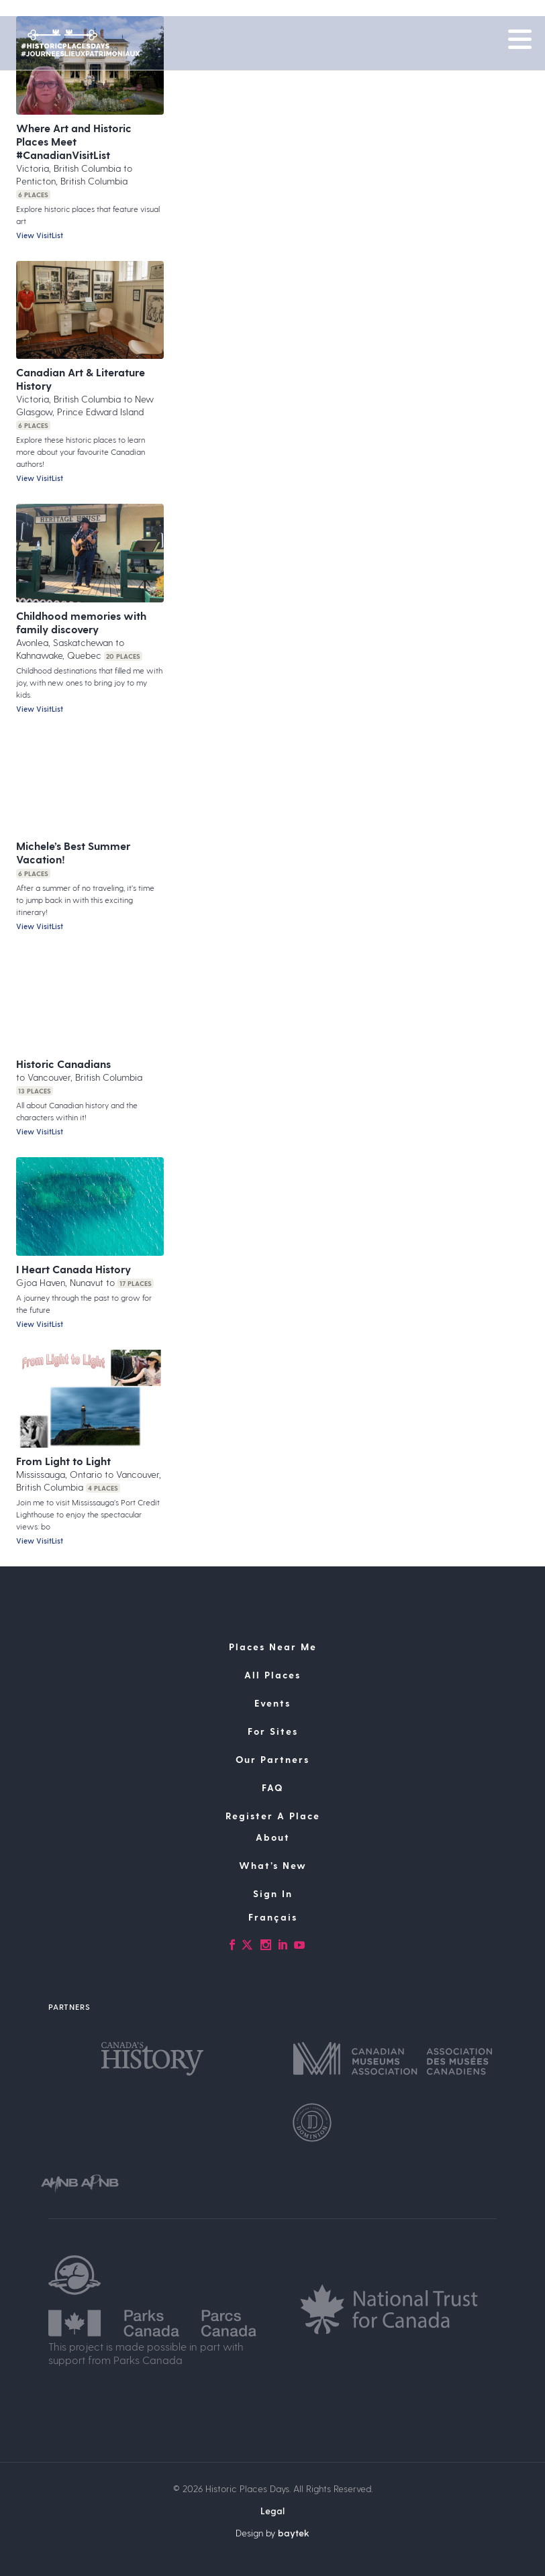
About (273, 1837)
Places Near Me (273, 1646)
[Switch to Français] (272, 1917)
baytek (293, 2532)
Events (272, 1703)
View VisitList (39, 235)
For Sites (273, 1731)
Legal (272, 2510)
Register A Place (273, 1815)
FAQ (272, 1787)
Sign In (273, 1893)
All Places (272, 1674)
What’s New (273, 1865)
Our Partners (272, 1759)
